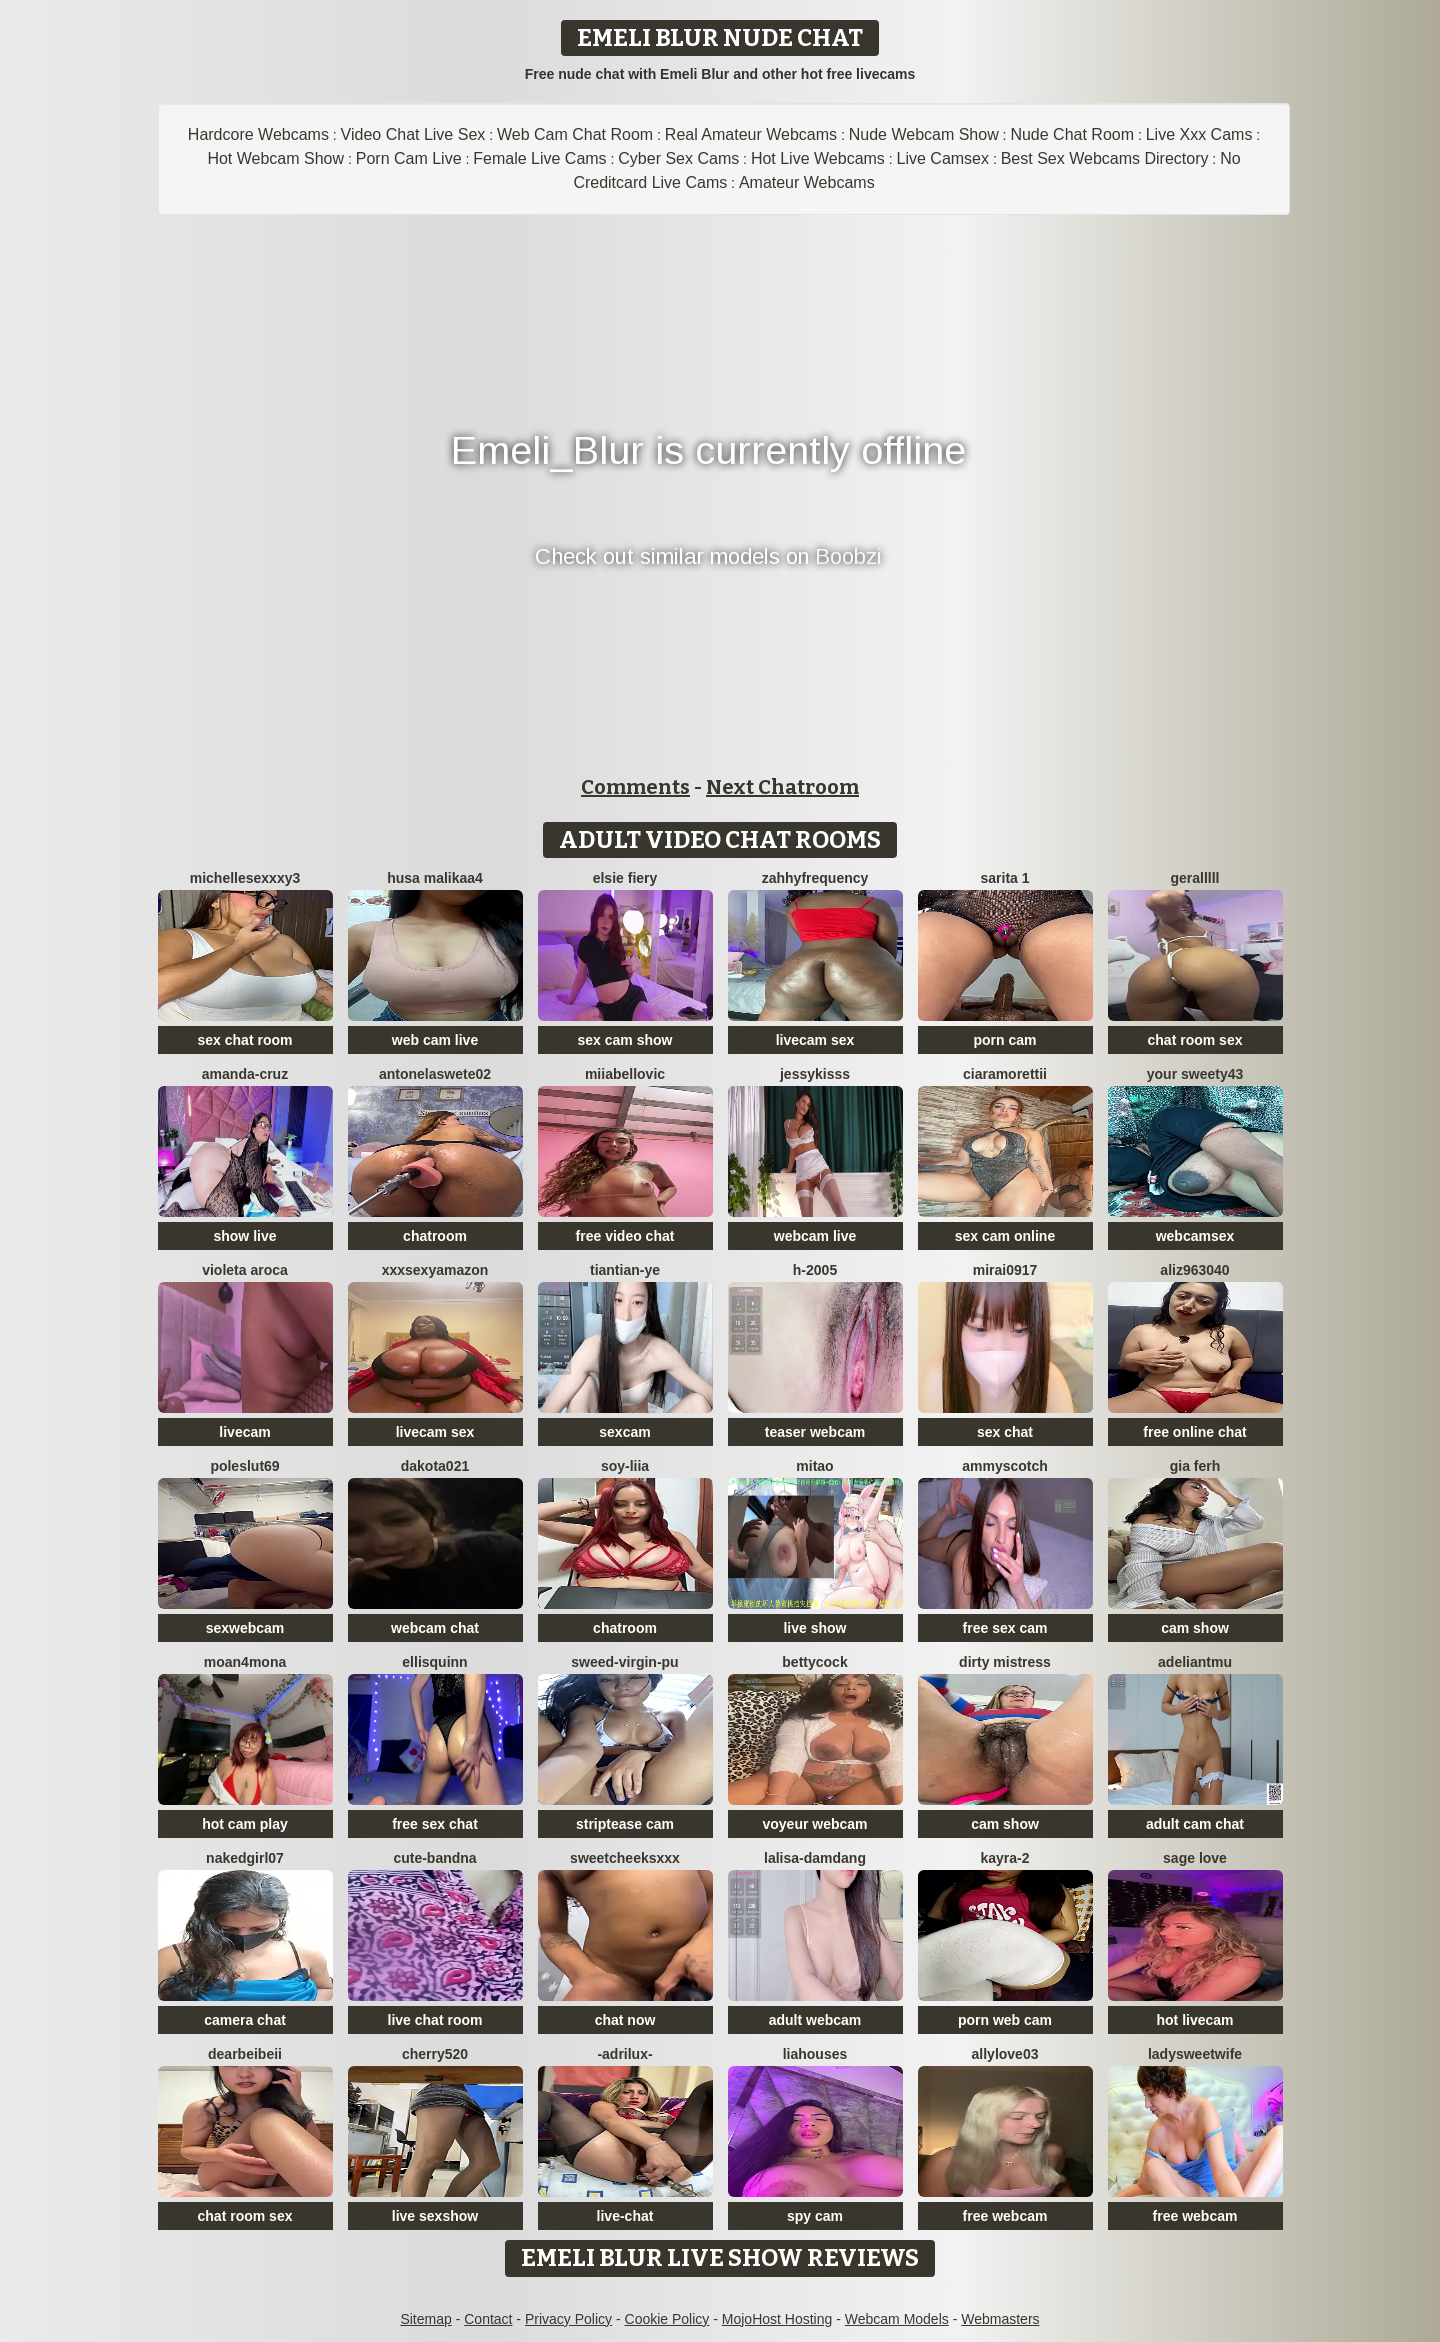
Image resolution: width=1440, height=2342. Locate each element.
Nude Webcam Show (924, 134)
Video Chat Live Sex (413, 134)
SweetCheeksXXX (625, 1858)
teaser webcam (815, 1432)
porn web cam (1005, 2020)
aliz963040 (1194, 1270)
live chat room (435, 2020)
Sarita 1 (1004, 878)
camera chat (245, 2020)
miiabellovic (625, 1074)
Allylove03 (1005, 2054)
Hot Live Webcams (818, 158)
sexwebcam (245, 1628)
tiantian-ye (625, 1270)
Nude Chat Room (1072, 134)
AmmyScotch (1005, 1466)
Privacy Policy (568, 2319)
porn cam (1004, 1040)
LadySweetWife (1195, 2054)
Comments (635, 787)
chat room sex (1195, 1040)
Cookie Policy (667, 2319)
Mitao (814, 1466)
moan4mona (245, 1662)
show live (244, 1236)
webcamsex (1195, 1236)
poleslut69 (244, 1466)
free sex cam (1005, 1628)
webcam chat (435, 1628)
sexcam (624, 1432)
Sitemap (425, 2319)
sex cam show (625, 1040)
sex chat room (245, 1040)
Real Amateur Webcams (751, 134)
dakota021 (435, 1466)
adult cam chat (1195, 1824)
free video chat (625, 1236)
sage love (1195, 1858)
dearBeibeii (245, 2054)
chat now (625, 2020)
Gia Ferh (1195, 1466)
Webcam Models (897, 2319)
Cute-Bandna (434, 1858)
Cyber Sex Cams (678, 158)
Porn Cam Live (409, 158)
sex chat (1005, 1432)
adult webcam (815, 2020)
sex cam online (1005, 1236)
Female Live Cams (539, 158)
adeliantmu (1195, 1662)
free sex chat (435, 1824)
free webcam (1005, 2216)
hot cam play (245, 1824)
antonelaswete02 (435, 1074)
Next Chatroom (782, 787)
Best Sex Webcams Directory (1105, 158)
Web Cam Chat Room (575, 134)
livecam (244, 1432)
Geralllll (1194, 878)
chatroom (435, 1236)
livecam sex (815, 1040)
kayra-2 (1004, 1858)
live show (814, 1628)
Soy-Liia (625, 1466)
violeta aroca (245, 1270)
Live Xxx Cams (1199, 134)
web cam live (435, 1040)
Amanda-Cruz (245, 1074)
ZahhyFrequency (815, 878)
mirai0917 (1005, 1270)
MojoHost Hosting (777, 2319)
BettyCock (814, 1662)
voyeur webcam (814, 1824)
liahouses (815, 2054)
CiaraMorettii (1005, 1074)
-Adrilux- (624, 2054)
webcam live (815, 1236)
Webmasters (1000, 2319)
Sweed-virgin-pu (624, 1662)
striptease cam (625, 1824)
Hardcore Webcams (258, 134)
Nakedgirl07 (245, 1858)
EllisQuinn (434, 1662)
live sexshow (435, 2216)
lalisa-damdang (815, 1858)
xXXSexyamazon (435, 1270)
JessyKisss (815, 1074)
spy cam (815, 2216)
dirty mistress (1005, 1662)
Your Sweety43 (1195, 1074)
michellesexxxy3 (245, 878)
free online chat (1194, 1432)
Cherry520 (435, 2054)
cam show (1195, 1628)
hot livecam (1194, 2020)
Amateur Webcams (807, 182)
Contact (488, 2319)
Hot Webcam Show (275, 158)
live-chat (625, 2216)
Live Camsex (943, 158)
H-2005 (815, 1270)
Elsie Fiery (625, 878)
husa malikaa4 (435, 878)
